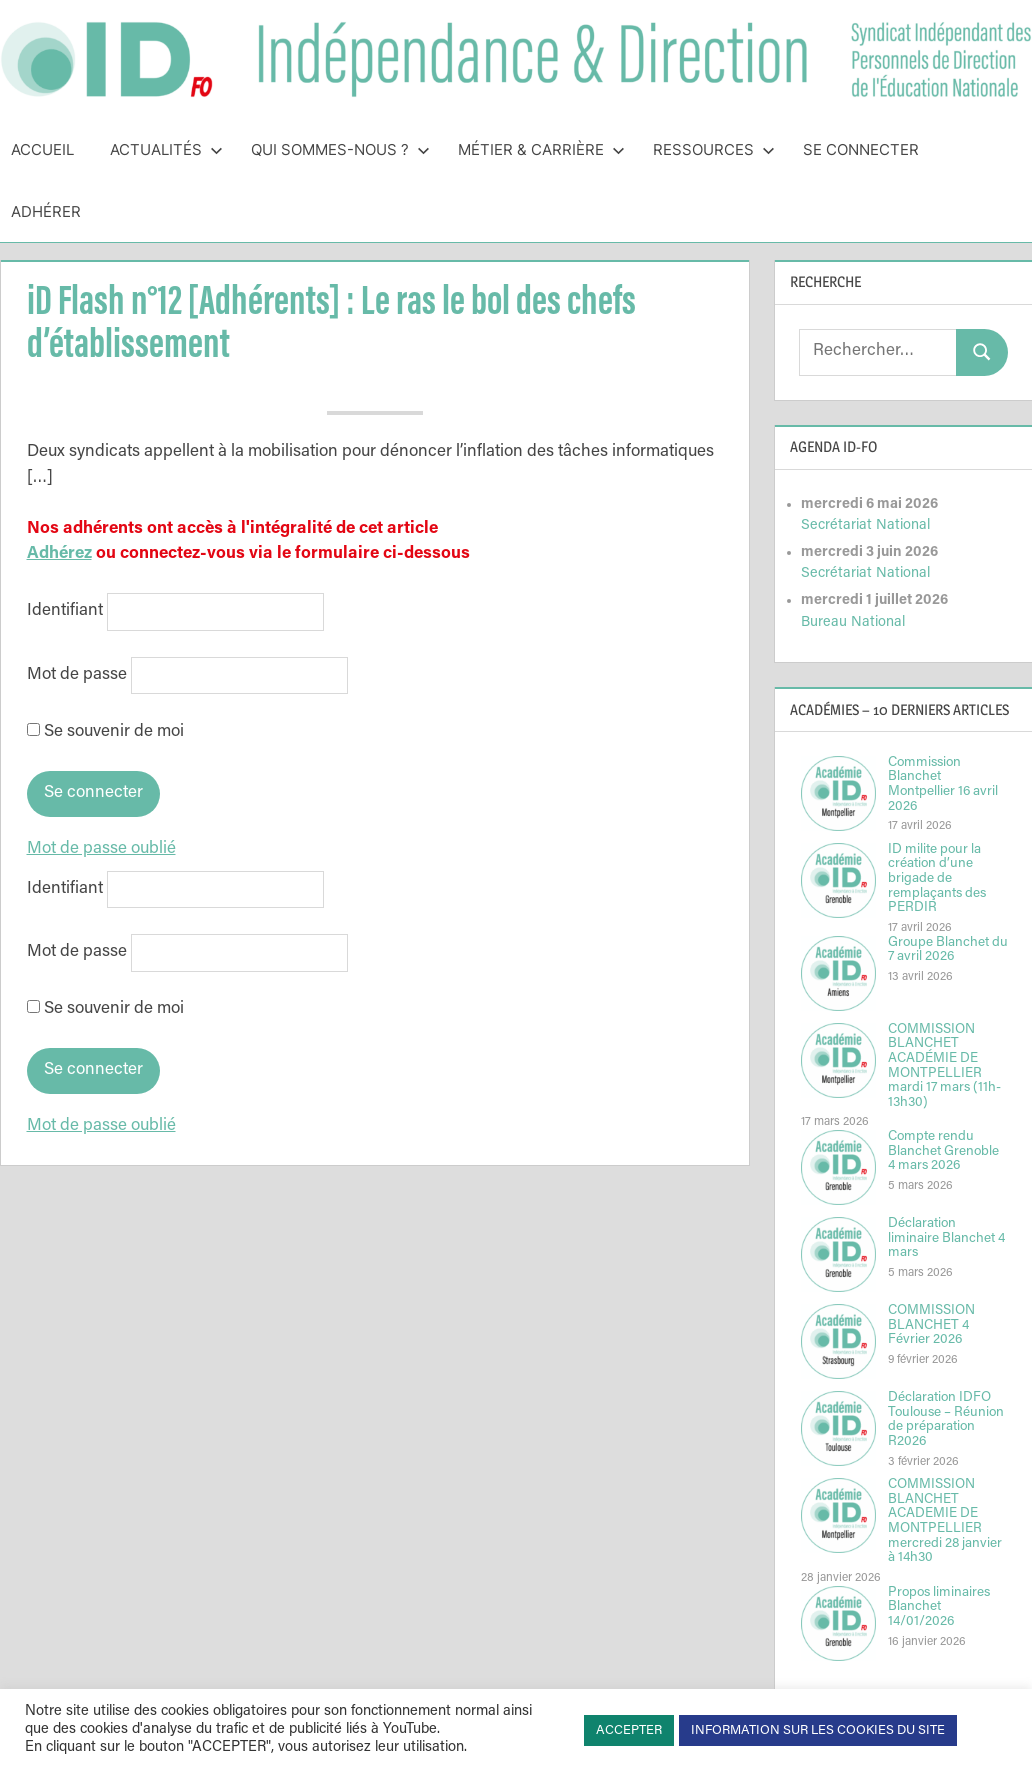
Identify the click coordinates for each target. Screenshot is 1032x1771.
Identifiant (65, 612)
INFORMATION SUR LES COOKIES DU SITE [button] (818, 1730)
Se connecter (861, 149)
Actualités (166, 149)
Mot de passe (77, 675)
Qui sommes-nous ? (340, 149)
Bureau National (853, 622)
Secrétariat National (865, 525)
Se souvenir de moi (105, 732)
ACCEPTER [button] (629, 1730)
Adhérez (59, 554)
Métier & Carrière (541, 149)
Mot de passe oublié (101, 849)
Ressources (714, 149)
